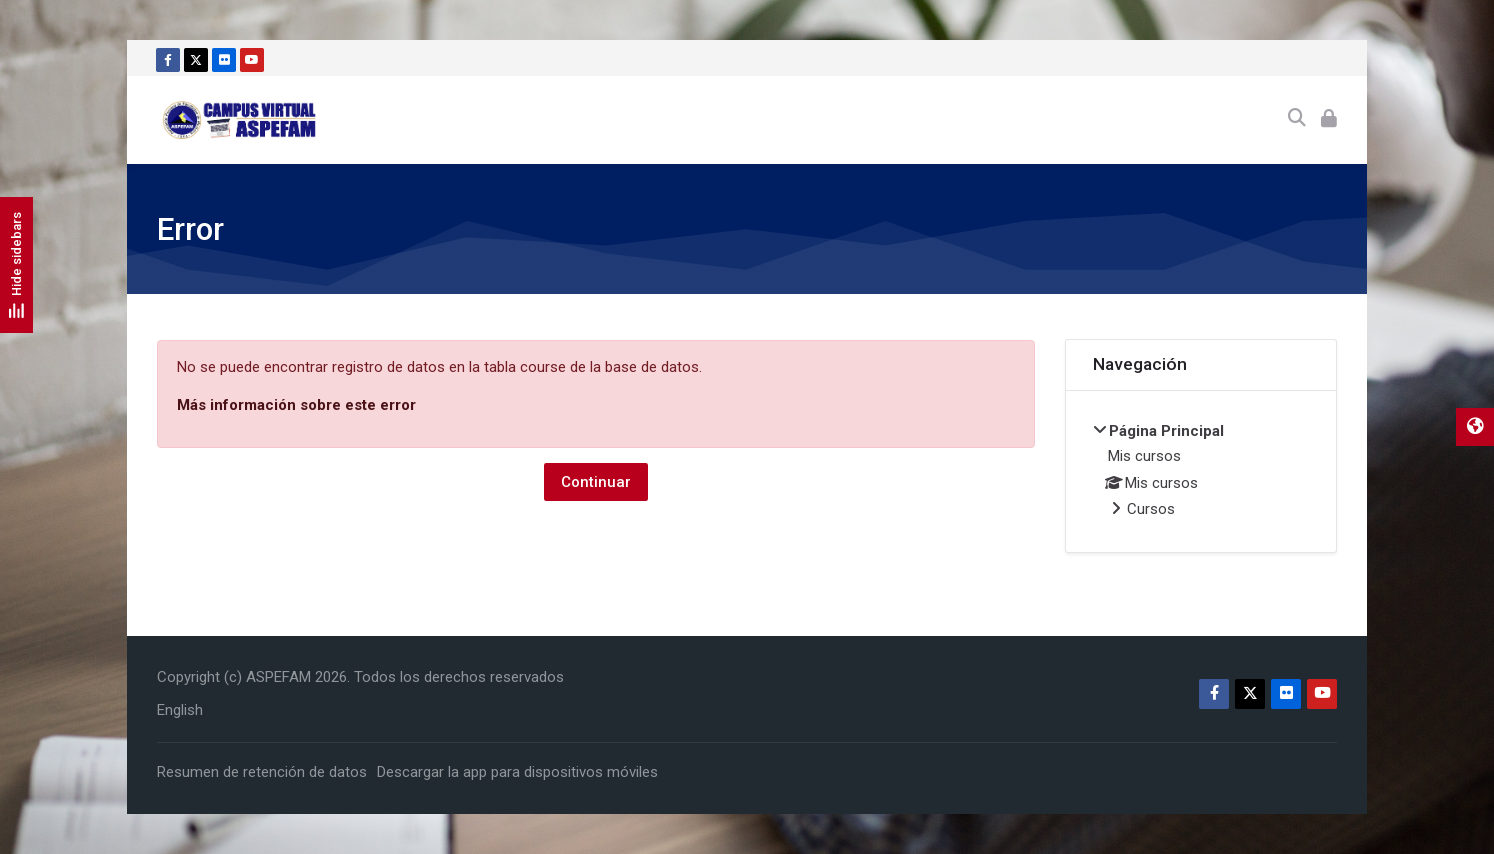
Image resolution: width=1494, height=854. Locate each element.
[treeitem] (1201, 472)
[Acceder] (1329, 119)
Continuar (596, 482)
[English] (180, 710)
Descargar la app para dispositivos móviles (517, 772)
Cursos (1151, 509)
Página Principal (1166, 431)
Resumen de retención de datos (262, 772)
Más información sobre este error (296, 405)
